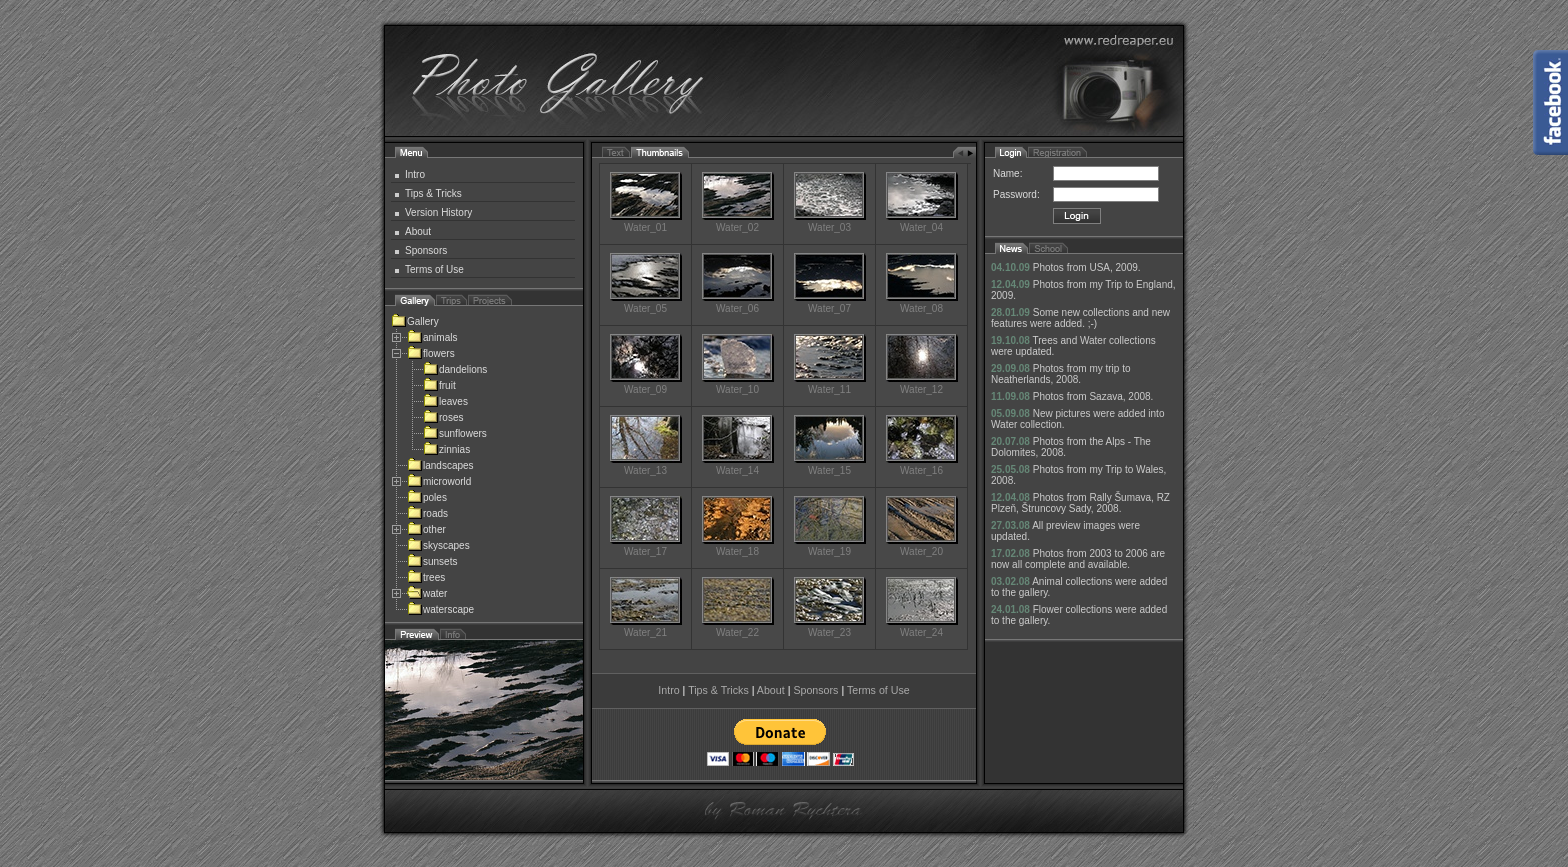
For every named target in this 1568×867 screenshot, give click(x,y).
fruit (439, 385)
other (426, 529)
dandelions (455, 369)
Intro (415, 174)
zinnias (446, 449)
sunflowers (455, 433)
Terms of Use (434, 269)
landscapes (440, 465)
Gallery (415, 321)
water (427, 593)
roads (427, 513)
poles (427, 497)
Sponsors (426, 250)
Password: (1016, 194)
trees (426, 577)
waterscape (440, 609)
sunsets (432, 561)
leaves (445, 401)
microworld (439, 481)
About (418, 231)
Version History (438, 212)
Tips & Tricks (433, 193)
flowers (431, 353)
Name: (1007, 173)
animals (432, 337)
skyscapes (438, 545)
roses (443, 417)
